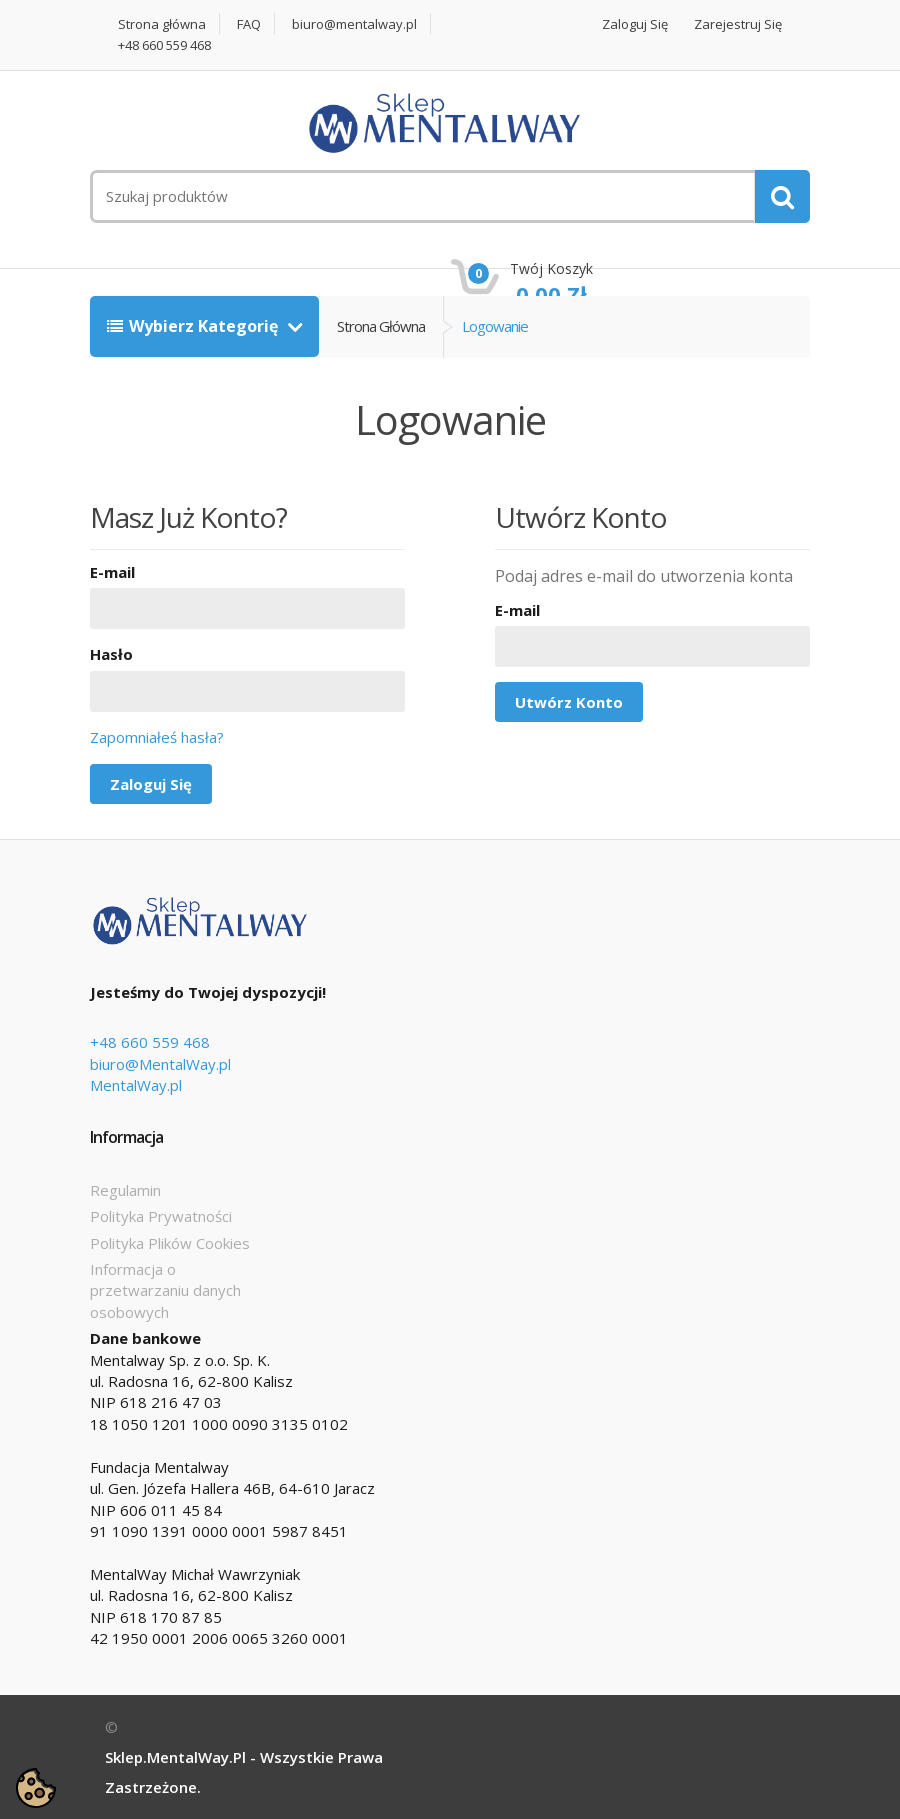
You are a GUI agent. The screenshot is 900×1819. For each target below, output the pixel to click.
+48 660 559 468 (164, 45)
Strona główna (162, 24)
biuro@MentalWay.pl (160, 1064)
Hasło (111, 654)
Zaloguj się (635, 24)
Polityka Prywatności (161, 1216)
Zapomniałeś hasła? (157, 737)
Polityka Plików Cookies (170, 1243)
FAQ (249, 24)
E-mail (112, 572)
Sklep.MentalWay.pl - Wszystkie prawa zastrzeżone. (244, 1772)
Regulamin (125, 1190)
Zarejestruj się (738, 24)
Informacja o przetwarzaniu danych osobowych (165, 1290)
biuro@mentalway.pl (354, 24)
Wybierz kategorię (194, 326)
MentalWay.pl (136, 1085)
